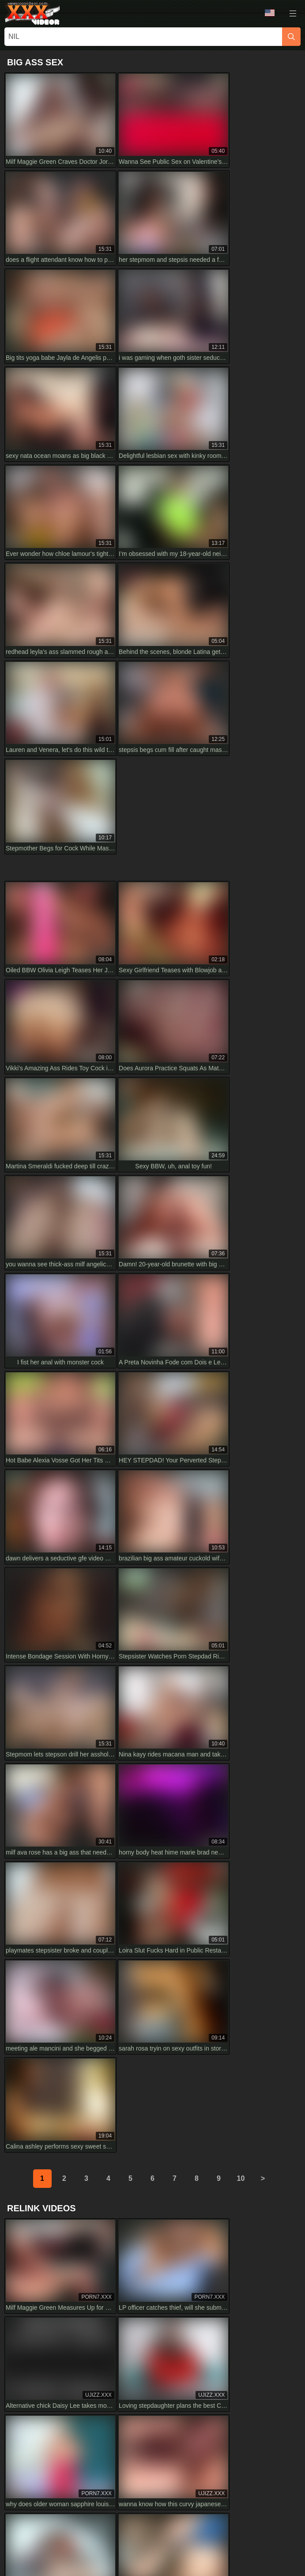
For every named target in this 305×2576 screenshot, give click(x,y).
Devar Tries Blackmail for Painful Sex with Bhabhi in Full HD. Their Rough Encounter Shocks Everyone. (228, 2087)
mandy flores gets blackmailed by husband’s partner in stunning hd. (217, 2035)
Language (270, 12)
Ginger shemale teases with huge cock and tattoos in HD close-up (80, 2035)
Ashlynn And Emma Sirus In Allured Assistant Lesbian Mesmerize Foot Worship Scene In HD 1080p (80, 2198)
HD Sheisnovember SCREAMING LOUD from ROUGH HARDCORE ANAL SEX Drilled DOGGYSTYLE (77, 1984)
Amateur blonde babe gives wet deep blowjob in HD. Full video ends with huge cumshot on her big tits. (226, 2142)
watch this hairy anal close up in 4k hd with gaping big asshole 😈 (79, 2138)
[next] (263, 1345)
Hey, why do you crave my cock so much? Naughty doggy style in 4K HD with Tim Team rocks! (78, 2087)
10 (241, 1344)
